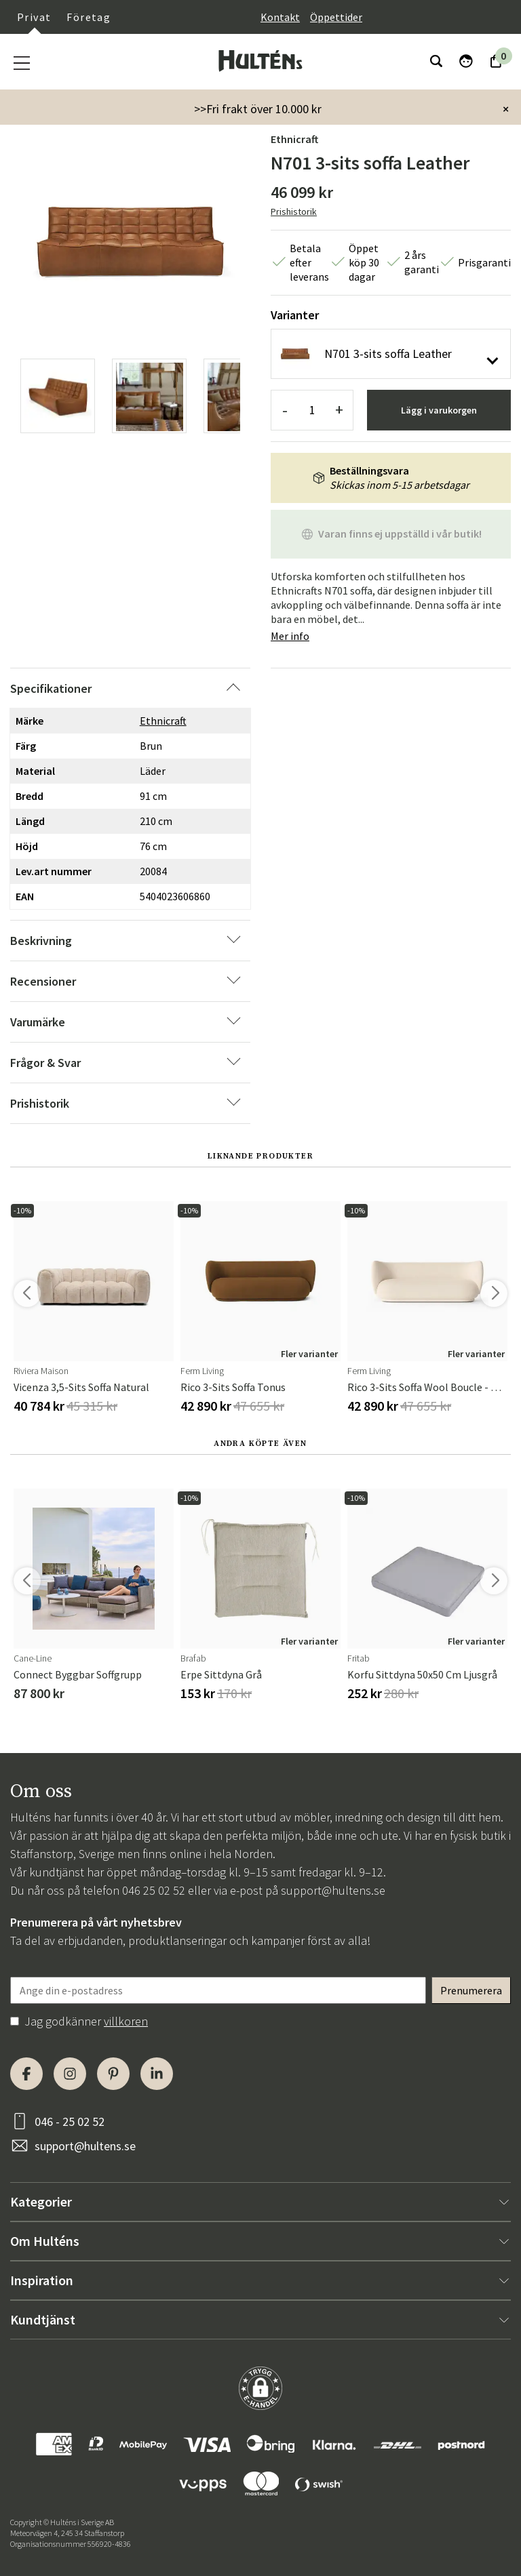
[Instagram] (70, 2073)
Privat (34, 17)
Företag (88, 17)
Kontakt (280, 17)
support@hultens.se (333, 1890)
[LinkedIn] (156, 2073)
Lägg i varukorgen (439, 410)
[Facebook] (26, 2073)
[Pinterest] (113, 2073)
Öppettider (336, 17)
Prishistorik (294, 211)
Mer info (290, 636)
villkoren (126, 2021)
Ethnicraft (294, 139)
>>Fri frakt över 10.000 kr (258, 109)
